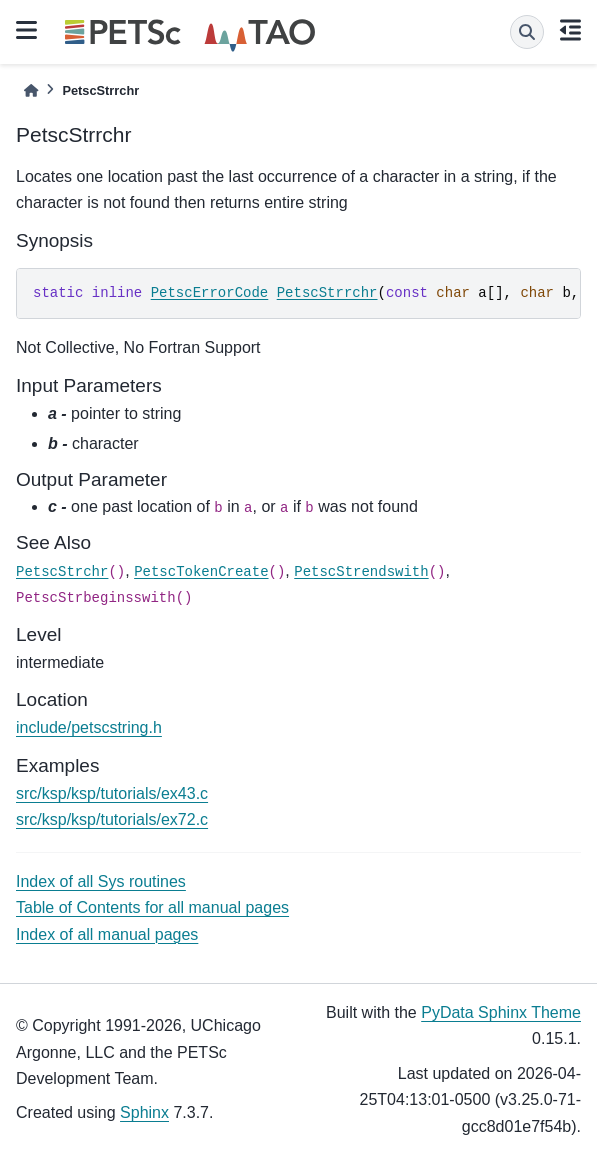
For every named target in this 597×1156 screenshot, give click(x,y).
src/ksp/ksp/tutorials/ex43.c (112, 793)
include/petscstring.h (89, 727)
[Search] (527, 32)
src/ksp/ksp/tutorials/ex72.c (112, 819)
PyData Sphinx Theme (501, 1012)
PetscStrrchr (327, 293)
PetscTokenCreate (201, 572)
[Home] (31, 90)
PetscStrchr (62, 572)
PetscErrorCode (210, 293)
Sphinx (144, 1112)
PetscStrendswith (361, 572)
